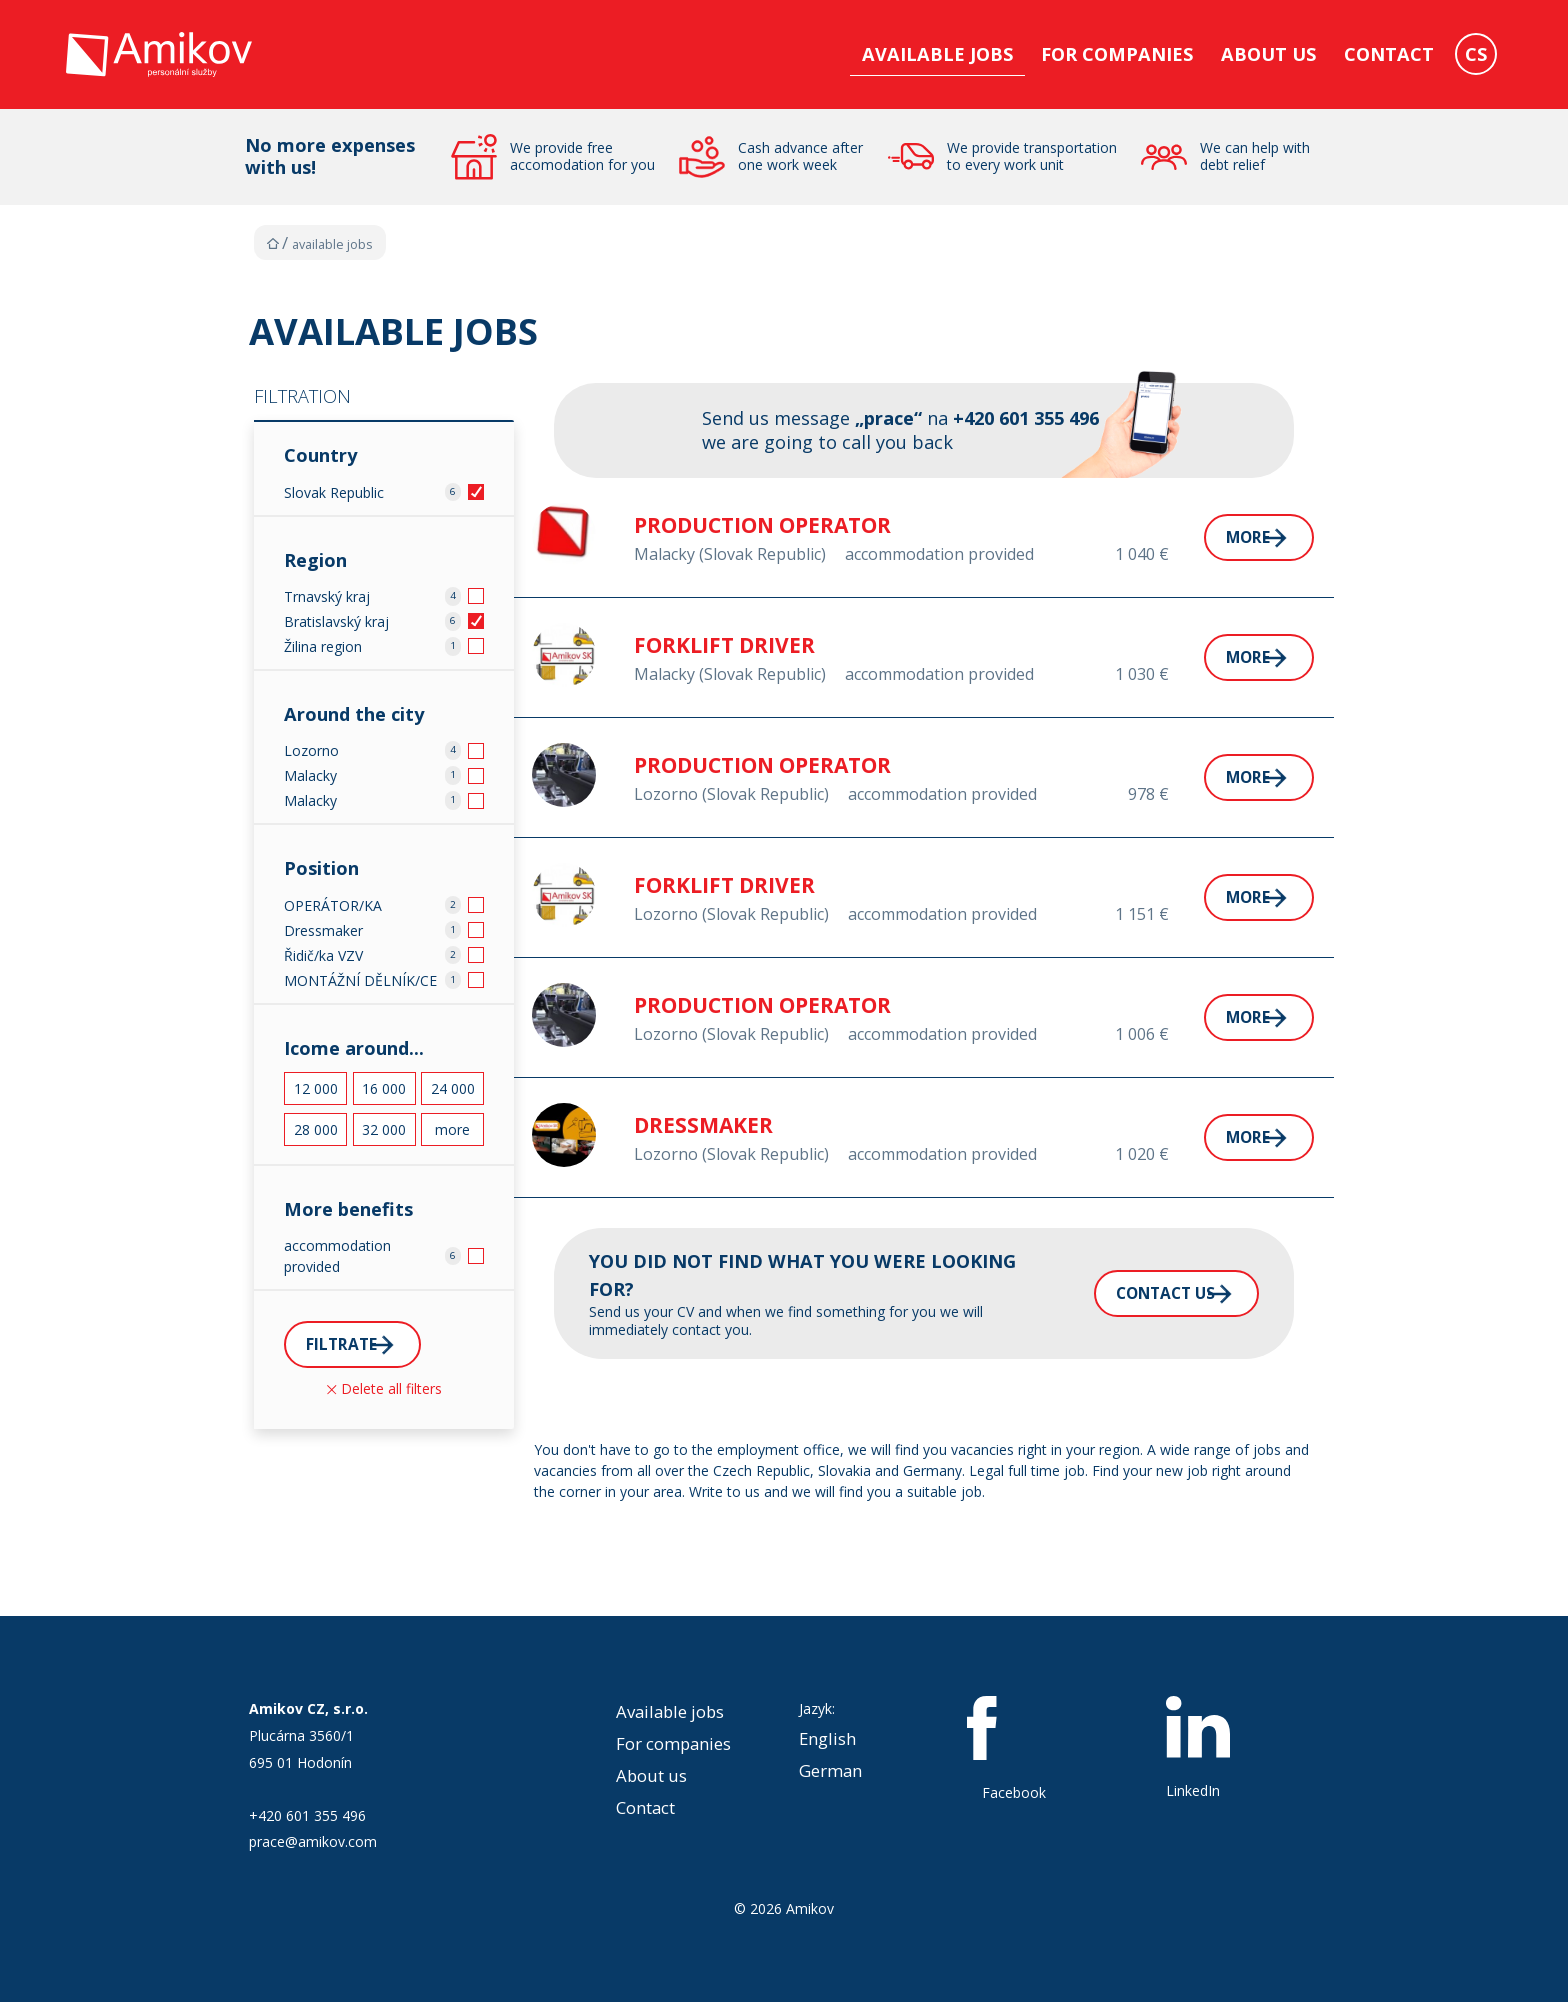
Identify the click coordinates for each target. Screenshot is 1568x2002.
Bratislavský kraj (336, 621)
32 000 (384, 1129)
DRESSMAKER (703, 1125)
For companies (1117, 54)
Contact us (1112, 1293)
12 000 (316, 1088)
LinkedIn (1198, 1748)
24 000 (453, 1088)
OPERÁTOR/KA (333, 905)
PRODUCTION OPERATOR (762, 525)
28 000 (316, 1129)
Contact (1389, 54)
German (830, 1770)
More (1199, 537)
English (827, 1738)
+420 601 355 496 (307, 1815)
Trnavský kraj (327, 596)
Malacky (310, 775)
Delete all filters (384, 1392)
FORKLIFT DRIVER (724, 645)
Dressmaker (323, 930)
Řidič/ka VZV (323, 955)
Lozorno (311, 750)
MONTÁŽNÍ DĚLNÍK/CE (360, 980)
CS (1476, 54)
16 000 (384, 1088)
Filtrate (349, 1346)
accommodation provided (337, 1256)
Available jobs (937, 54)
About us (1268, 54)
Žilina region (323, 646)
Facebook (1014, 1749)
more (452, 1129)
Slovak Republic (334, 492)
